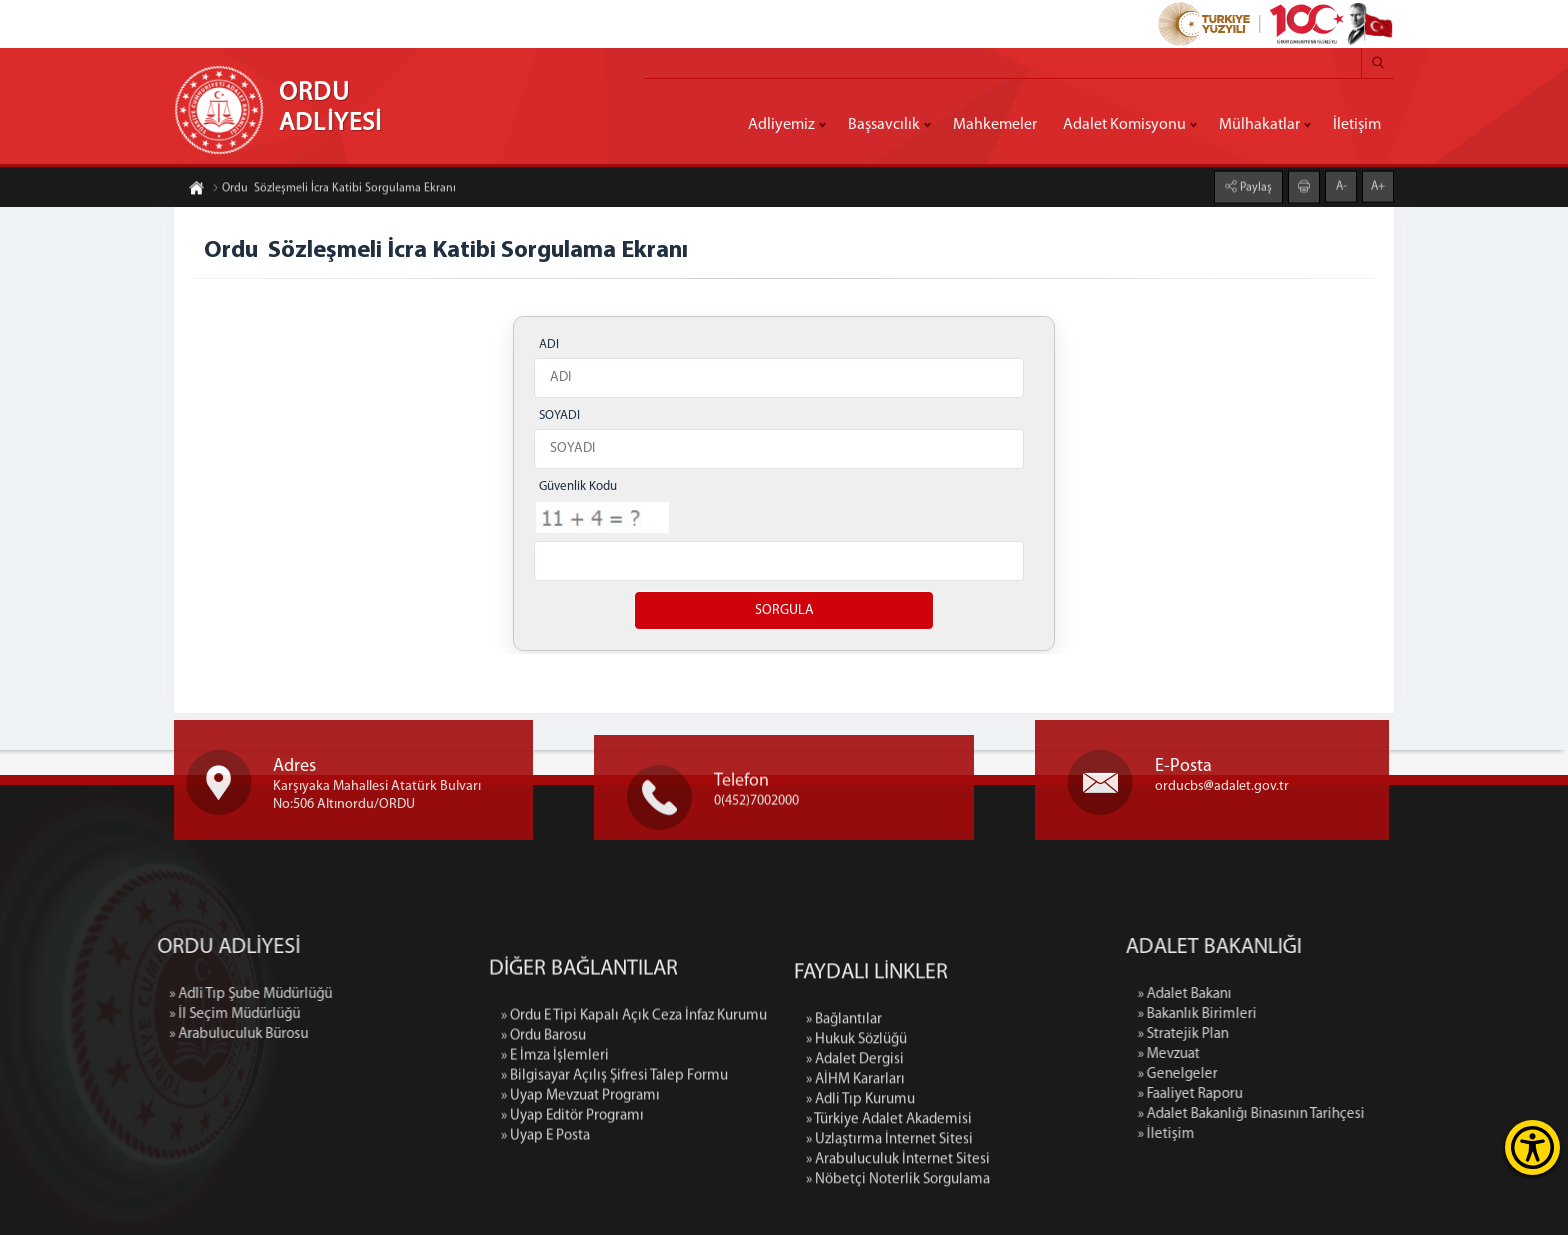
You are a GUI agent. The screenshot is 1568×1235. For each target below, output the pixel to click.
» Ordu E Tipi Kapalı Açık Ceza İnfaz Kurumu (634, 1139)
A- (1341, 178)
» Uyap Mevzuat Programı (580, 1219)
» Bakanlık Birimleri (1349, 1014)
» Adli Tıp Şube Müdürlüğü (98, 994)
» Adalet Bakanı (1337, 994)
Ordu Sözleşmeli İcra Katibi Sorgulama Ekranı (334, 196)
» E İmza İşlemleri (555, 1179)
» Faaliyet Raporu (1342, 1094)
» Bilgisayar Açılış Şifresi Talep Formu (614, 1199)
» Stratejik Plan (1335, 1034)
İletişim (1357, 125)
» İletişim (1318, 1134)
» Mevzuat (1321, 1054)
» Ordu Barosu (543, 1159)
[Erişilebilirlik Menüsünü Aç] (1532, 1147)
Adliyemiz (781, 125)
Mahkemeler (995, 125)
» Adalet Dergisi (855, 1204)
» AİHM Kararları (855, 1224)
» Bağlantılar (844, 1164)
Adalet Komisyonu (1124, 125)
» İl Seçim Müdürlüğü (82, 1014)
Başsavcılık (884, 125)
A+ (1378, 178)
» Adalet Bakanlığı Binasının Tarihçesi (1403, 1114)
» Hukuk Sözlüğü (856, 1184)
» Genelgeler (1330, 1074)
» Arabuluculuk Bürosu (86, 1034)
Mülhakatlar (1259, 125)
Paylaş (1254, 179)
